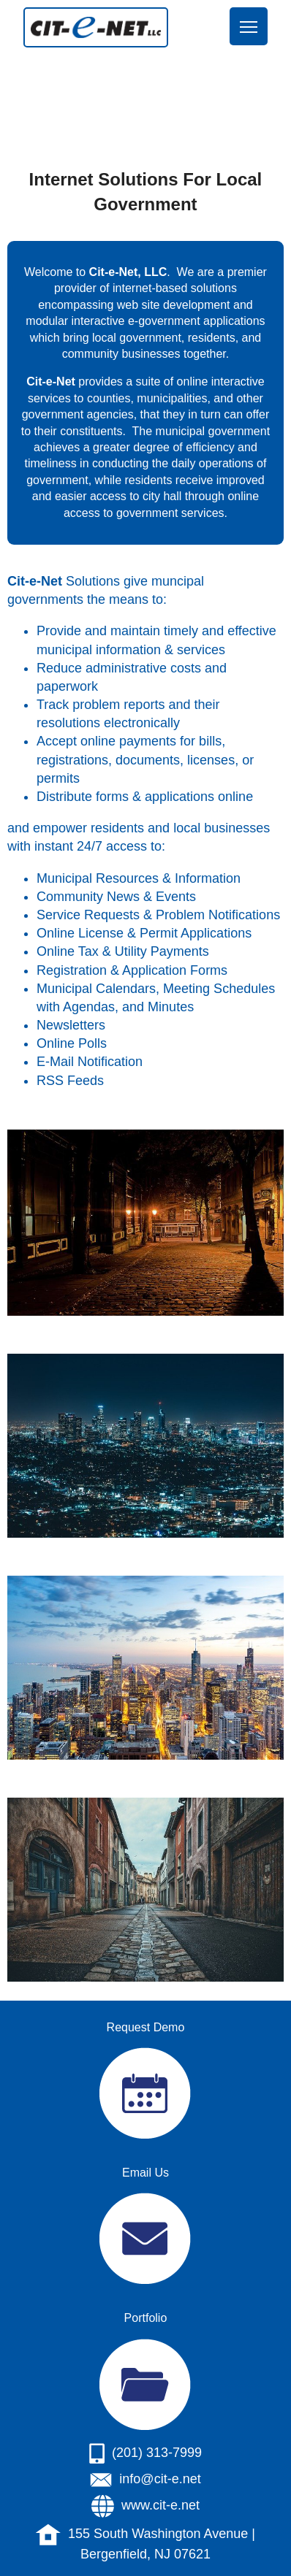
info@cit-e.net (159, 2479)
